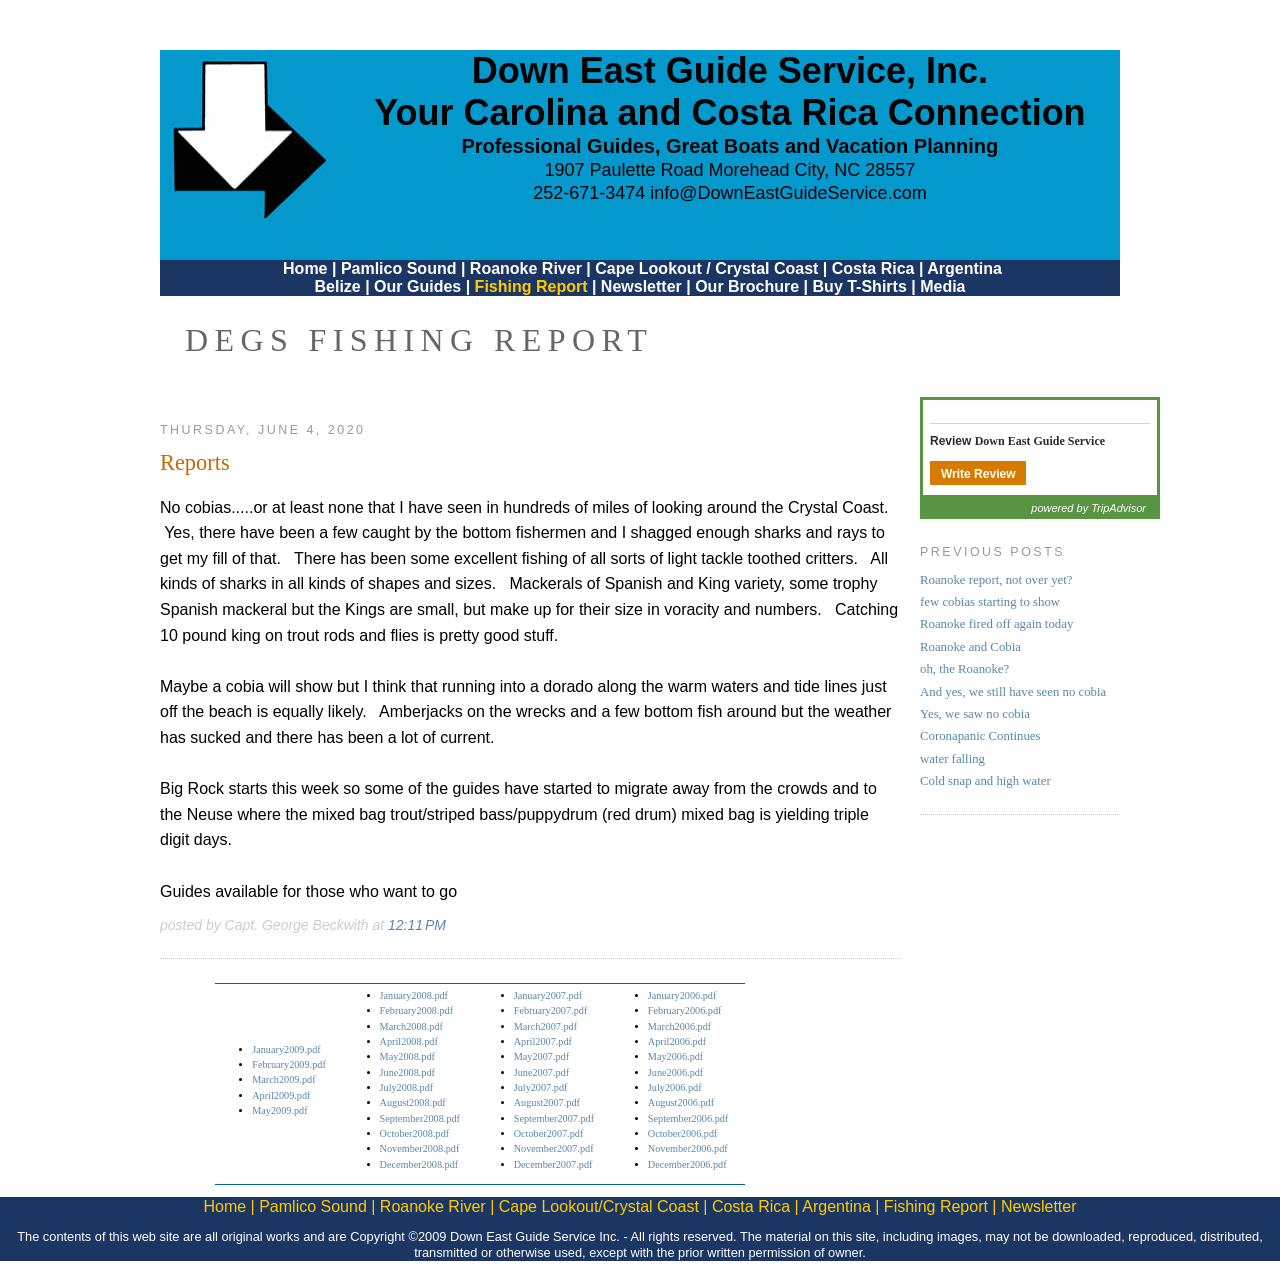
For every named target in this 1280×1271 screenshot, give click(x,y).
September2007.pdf (554, 1118)
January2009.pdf (286, 1049)
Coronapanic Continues (980, 736)
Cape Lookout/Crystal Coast (599, 1206)
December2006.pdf (687, 1164)
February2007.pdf (551, 1010)
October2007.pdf (549, 1133)
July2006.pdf (675, 1087)
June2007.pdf (541, 1072)
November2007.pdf (554, 1148)
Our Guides (417, 286)
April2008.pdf (409, 1041)
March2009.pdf (283, 1079)
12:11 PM (417, 925)
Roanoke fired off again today (996, 624)
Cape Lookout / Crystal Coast (706, 268)
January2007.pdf (548, 995)
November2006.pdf (688, 1148)
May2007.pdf (541, 1056)
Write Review (978, 474)
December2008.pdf (419, 1164)
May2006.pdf (675, 1056)
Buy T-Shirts (860, 286)
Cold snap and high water (985, 781)
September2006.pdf (688, 1118)
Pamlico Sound (399, 268)
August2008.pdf (413, 1102)
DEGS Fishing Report (419, 340)
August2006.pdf (681, 1102)
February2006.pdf (685, 1010)
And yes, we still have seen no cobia (1013, 692)
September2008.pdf (420, 1118)
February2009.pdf (289, 1064)
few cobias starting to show (990, 602)
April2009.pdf (281, 1095)
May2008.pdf (407, 1056)
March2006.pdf (679, 1026)
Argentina (964, 268)
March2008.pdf (411, 1026)
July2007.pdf (541, 1087)
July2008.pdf (407, 1087)
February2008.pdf (417, 1010)
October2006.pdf (683, 1133)
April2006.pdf (677, 1041)
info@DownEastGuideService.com (788, 193)
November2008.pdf (420, 1148)
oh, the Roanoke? (964, 669)
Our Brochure (747, 286)
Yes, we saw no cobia (975, 714)
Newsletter (641, 286)
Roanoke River (526, 268)
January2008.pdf (414, 995)
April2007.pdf (543, 1041)
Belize (337, 286)
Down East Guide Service (1040, 441)
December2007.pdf (553, 1164)
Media (942, 286)
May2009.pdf (279, 1110)
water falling (952, 759)
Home (305, 268)
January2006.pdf (682, 995)
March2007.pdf (545, 1026)
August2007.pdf (547, 1102)
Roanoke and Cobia (970, 647)
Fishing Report (533, 286)
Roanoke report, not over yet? (996, 580)
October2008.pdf (415, 1133)
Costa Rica (873, 268)
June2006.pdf (675, 1072)
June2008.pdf (407, 1072)
